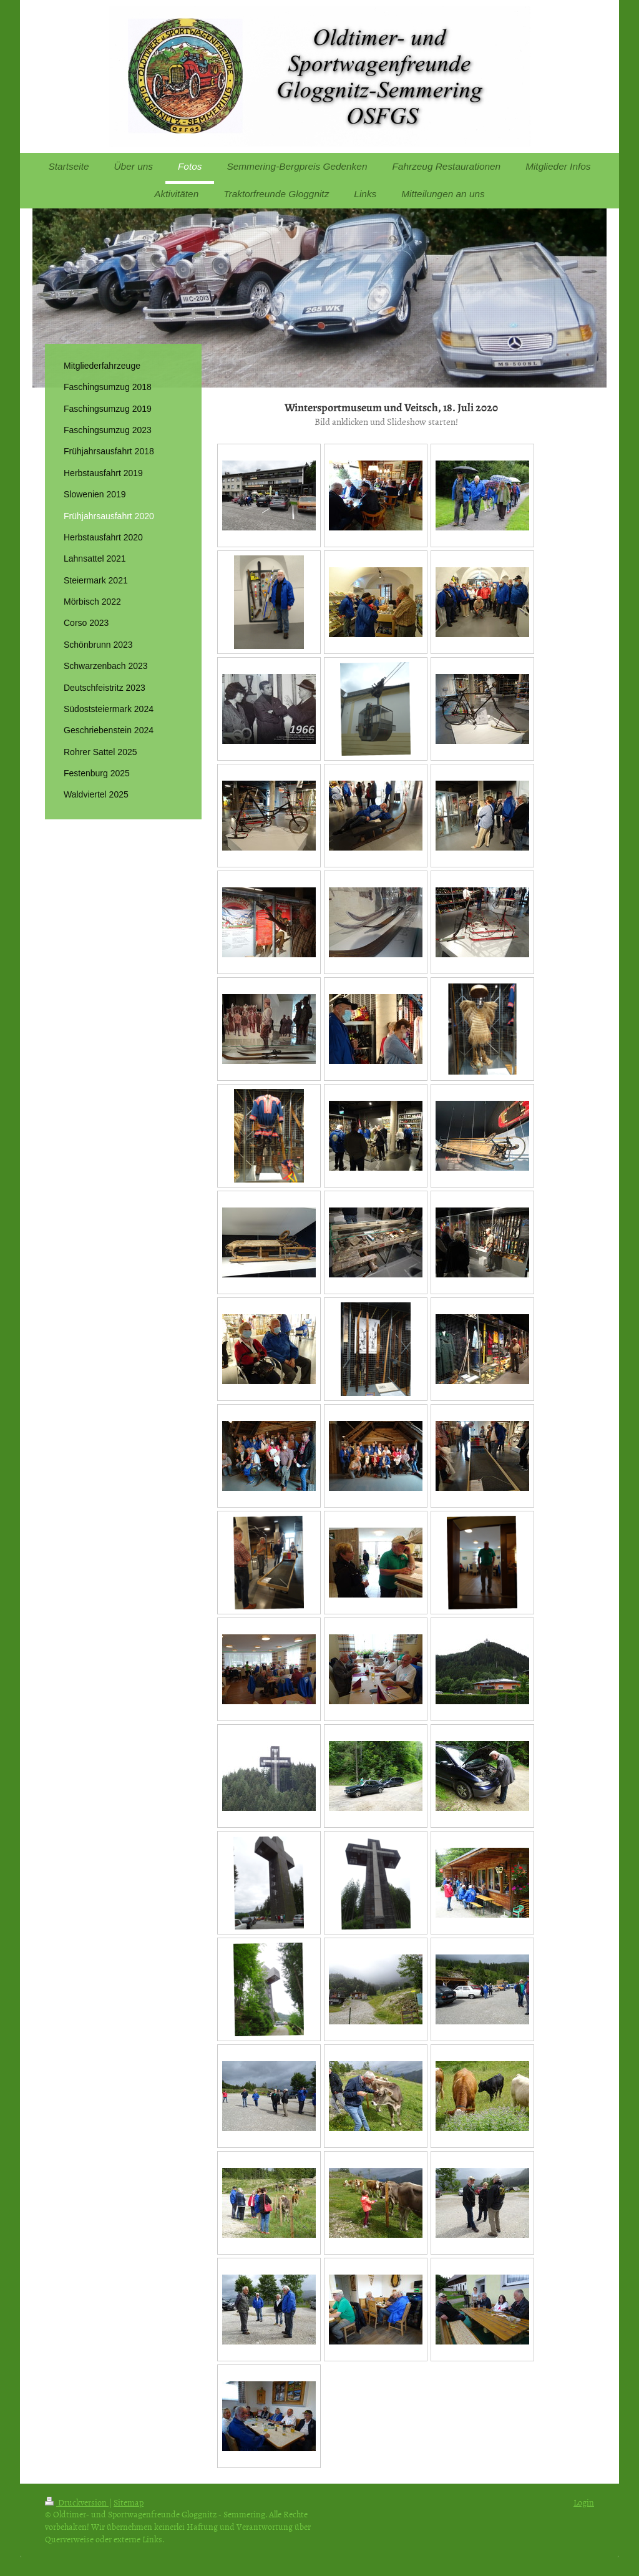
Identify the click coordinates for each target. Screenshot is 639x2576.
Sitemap (129, 2502)
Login (583, 2502)
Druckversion (77, 2502)
